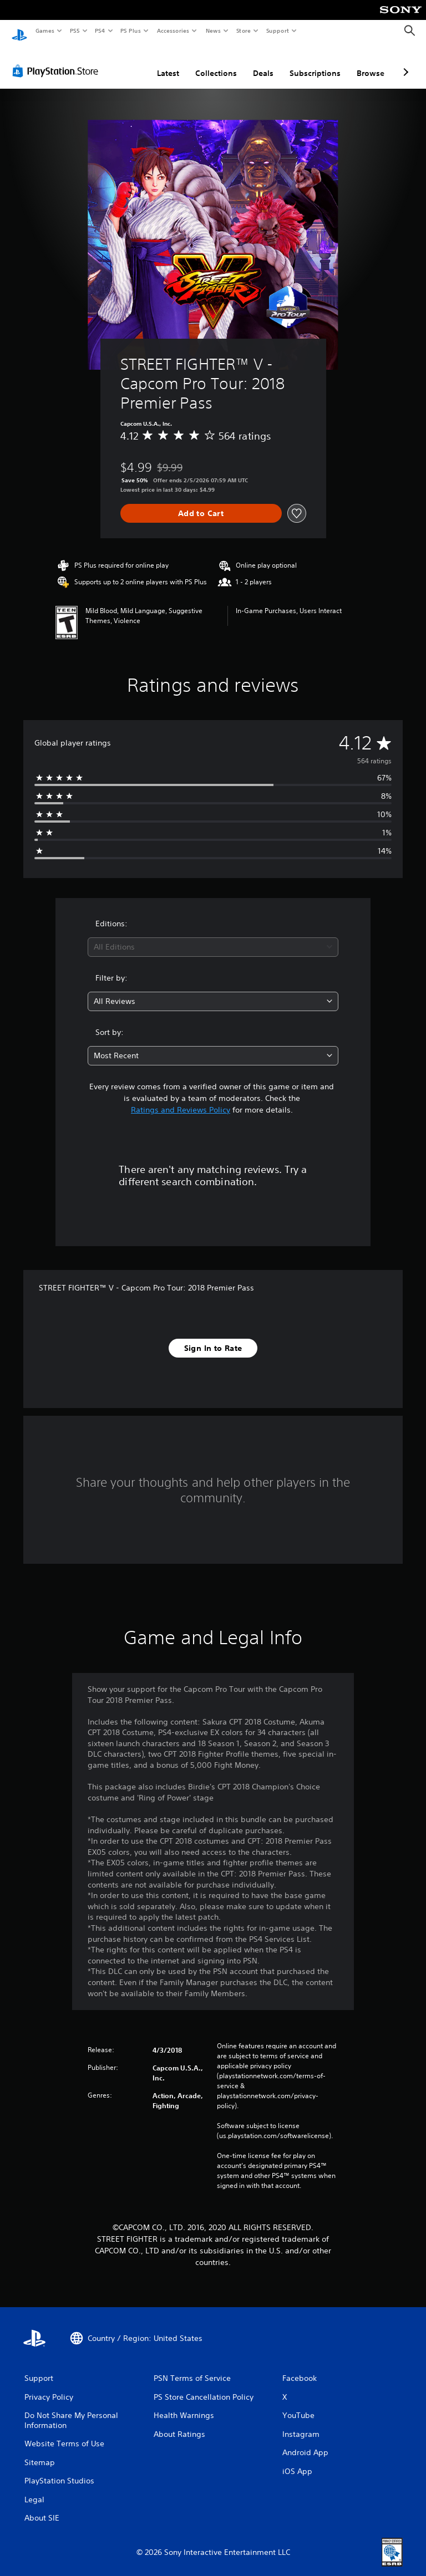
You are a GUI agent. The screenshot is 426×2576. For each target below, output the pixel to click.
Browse (370, 63)
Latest (168, 63)
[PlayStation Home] (19, 31)
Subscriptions (315, 63)
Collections (216, 63)
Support (277, 30)
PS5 (74, 30)
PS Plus (130, 30)
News (213, 30)
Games (44, 30)
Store (243, 30)
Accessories (172, 30)
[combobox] (213, 936)
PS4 (99, 30)
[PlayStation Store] (57, 60)
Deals (263, 63)
